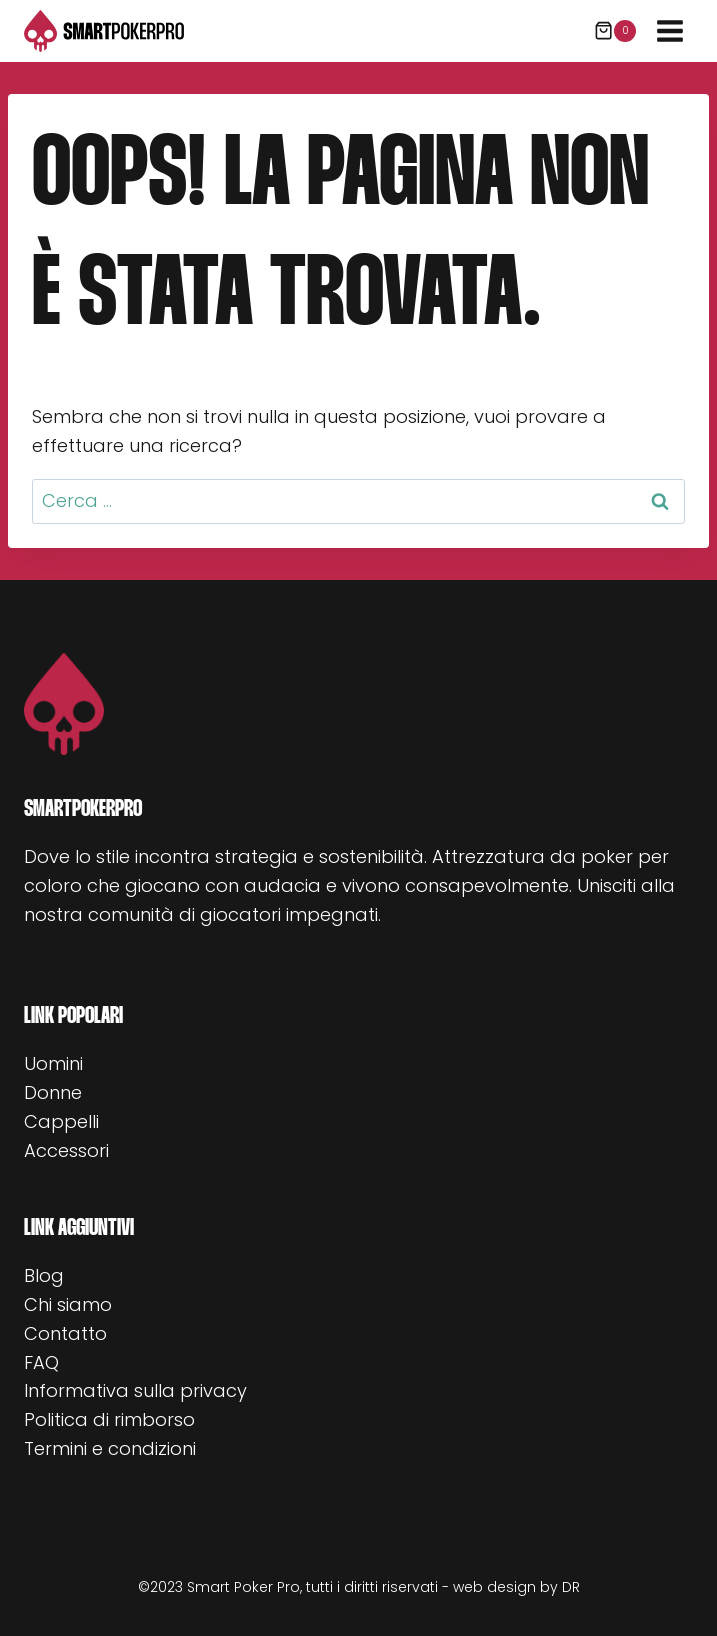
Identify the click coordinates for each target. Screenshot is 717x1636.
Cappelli (61, 1121)
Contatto (65, 1333)
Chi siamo (68, 1304)
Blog (44, 1275)
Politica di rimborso (109, 1419)
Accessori (66, 1150)
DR (571, 1587)
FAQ (41, 1362)
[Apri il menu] (669, 30)
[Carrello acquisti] (615, 31)
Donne (53, 1092)
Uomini (53, 1063)
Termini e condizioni (110, 1448)
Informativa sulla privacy (135, 1390)
